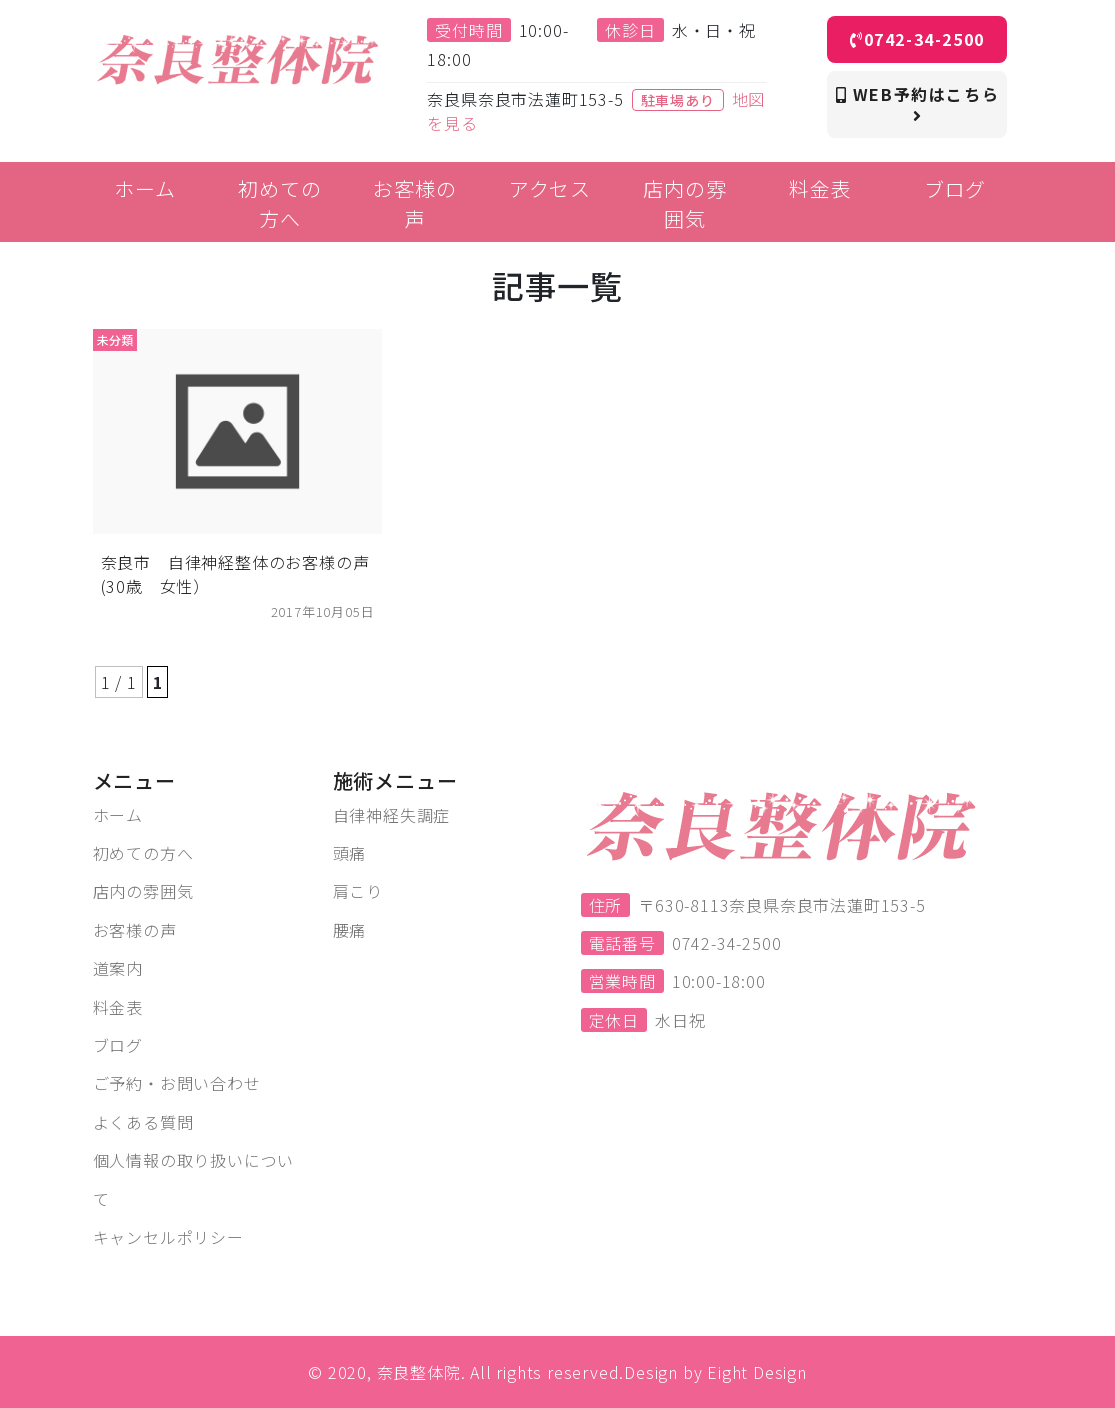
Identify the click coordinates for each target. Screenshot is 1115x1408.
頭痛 (350, 853)
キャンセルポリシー (168, 1237)
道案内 (118, 968)
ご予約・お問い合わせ (177, 1083)
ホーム (118, 815)
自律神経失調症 (392, 815)
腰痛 (350, 930)
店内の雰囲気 (143, 891)
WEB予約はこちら (918, 103)
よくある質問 (143, 1122)
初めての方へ (143, 853)
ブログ (118, 1045)
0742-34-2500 (917, 39)
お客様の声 (135, 930)
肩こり (358, 891)
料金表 (118, 1007)
